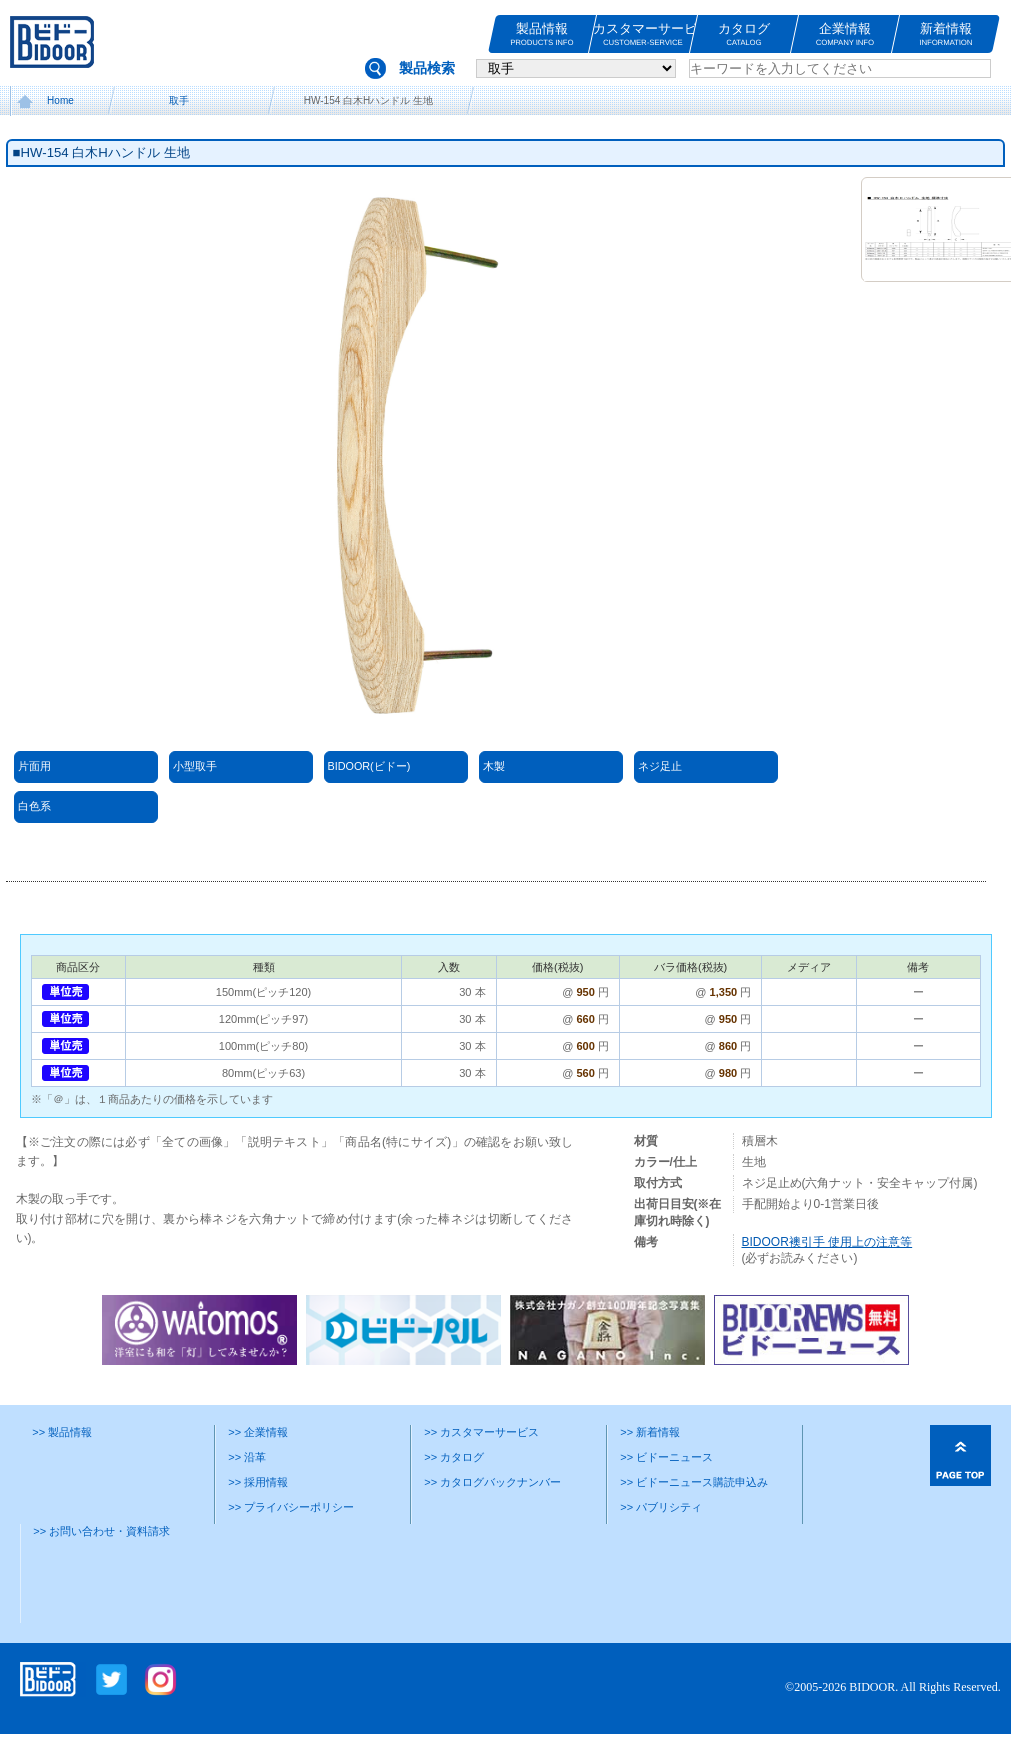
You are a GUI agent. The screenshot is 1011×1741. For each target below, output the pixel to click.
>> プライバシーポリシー (291, 1507)
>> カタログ (454, 1457)
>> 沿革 (247, 1457)
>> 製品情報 (62, 1432)
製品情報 (542, 34)
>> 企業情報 (258, 1432)
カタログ (744, 34)
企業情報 (845, 34)
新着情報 (946, 34)
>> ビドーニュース (666, 1457)
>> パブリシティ (661, 1507)
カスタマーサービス (643, 34)
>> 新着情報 (650, 1432)
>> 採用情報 (258, 1482)
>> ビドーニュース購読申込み (694, 1482)
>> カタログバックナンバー (492, 1482)
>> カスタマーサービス (481, 1432)
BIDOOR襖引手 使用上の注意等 (827, 1242)
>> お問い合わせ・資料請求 (101, 1531)
